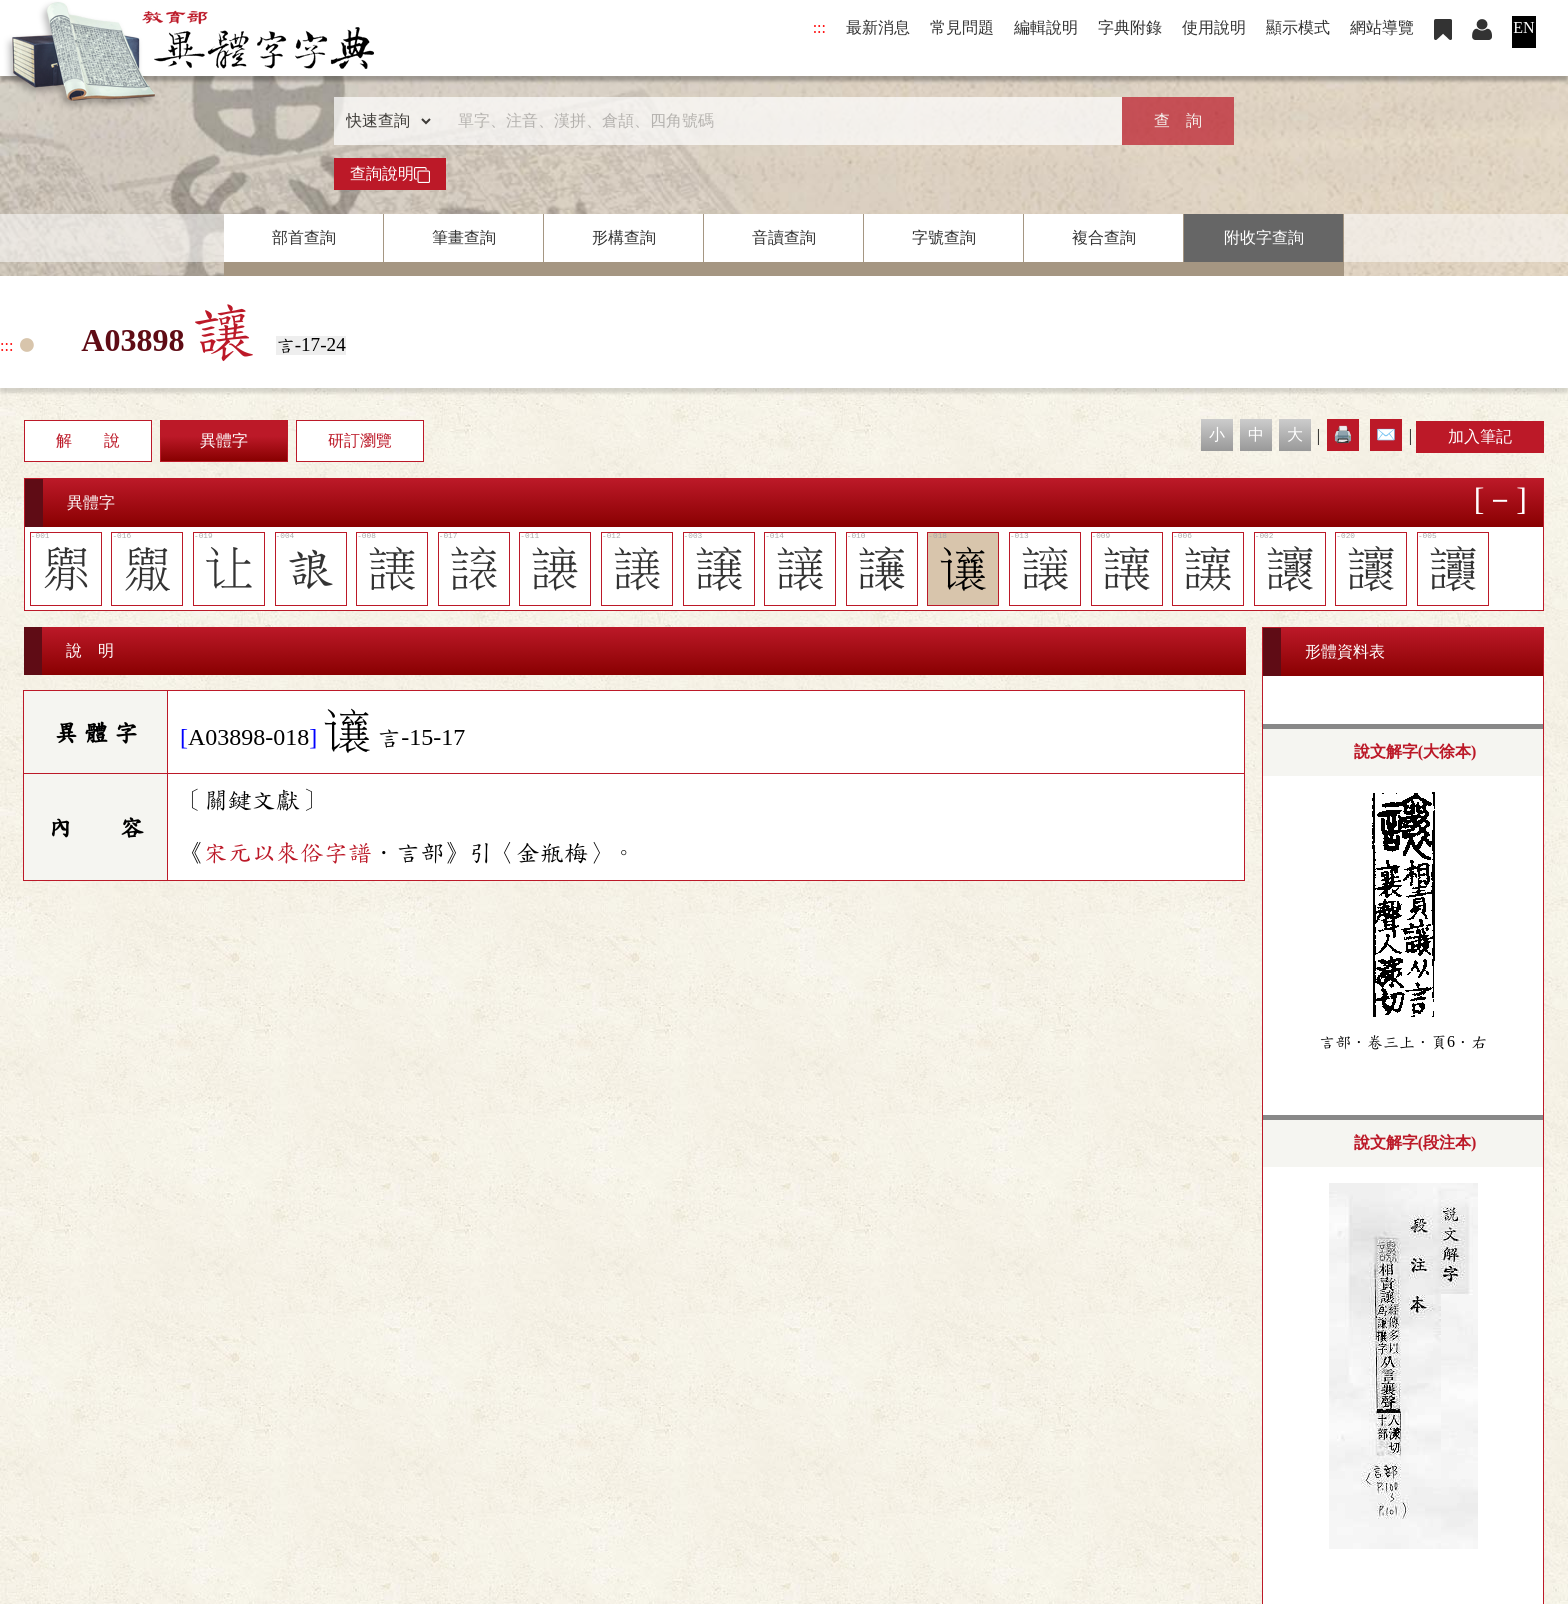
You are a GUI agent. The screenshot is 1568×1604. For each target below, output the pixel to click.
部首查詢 (304, 237)
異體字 (224, 440)
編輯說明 (1046, 27)
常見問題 (962, 27)
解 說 (88, 440)
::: (819, 27)
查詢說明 (390, 174)
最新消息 (878, 27)
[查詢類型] (384, 121)
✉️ (1386, 434)
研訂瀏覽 (360, 440)
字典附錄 (1130, 27)
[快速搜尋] (777, 121)
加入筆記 (1480, 436)
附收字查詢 (1264, 237)
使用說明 (1214, 27)
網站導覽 (1382, 27)
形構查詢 (624, 237)
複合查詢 (1104, 237)
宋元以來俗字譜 (288, 853)
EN (1523, 27)
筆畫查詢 (464, 237)
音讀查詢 (784, 237)
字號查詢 (944, 237)
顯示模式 (1298, 27)
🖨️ (1343, 434)
